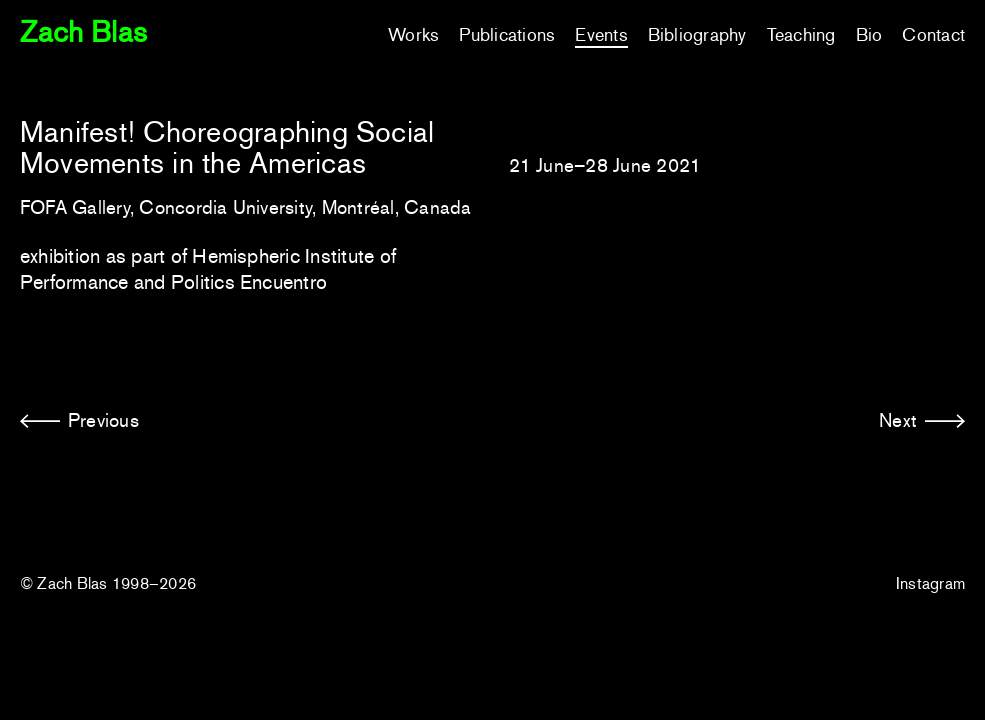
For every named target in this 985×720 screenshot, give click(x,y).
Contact (933, 35)
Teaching (801, 35)
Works (413, 35)
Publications (507, 35)
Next (898, 420)
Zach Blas (83, 32)
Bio (869, 35)
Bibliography (697, 35)
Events (601, 35)
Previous (103, 420)
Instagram (930, 583)
